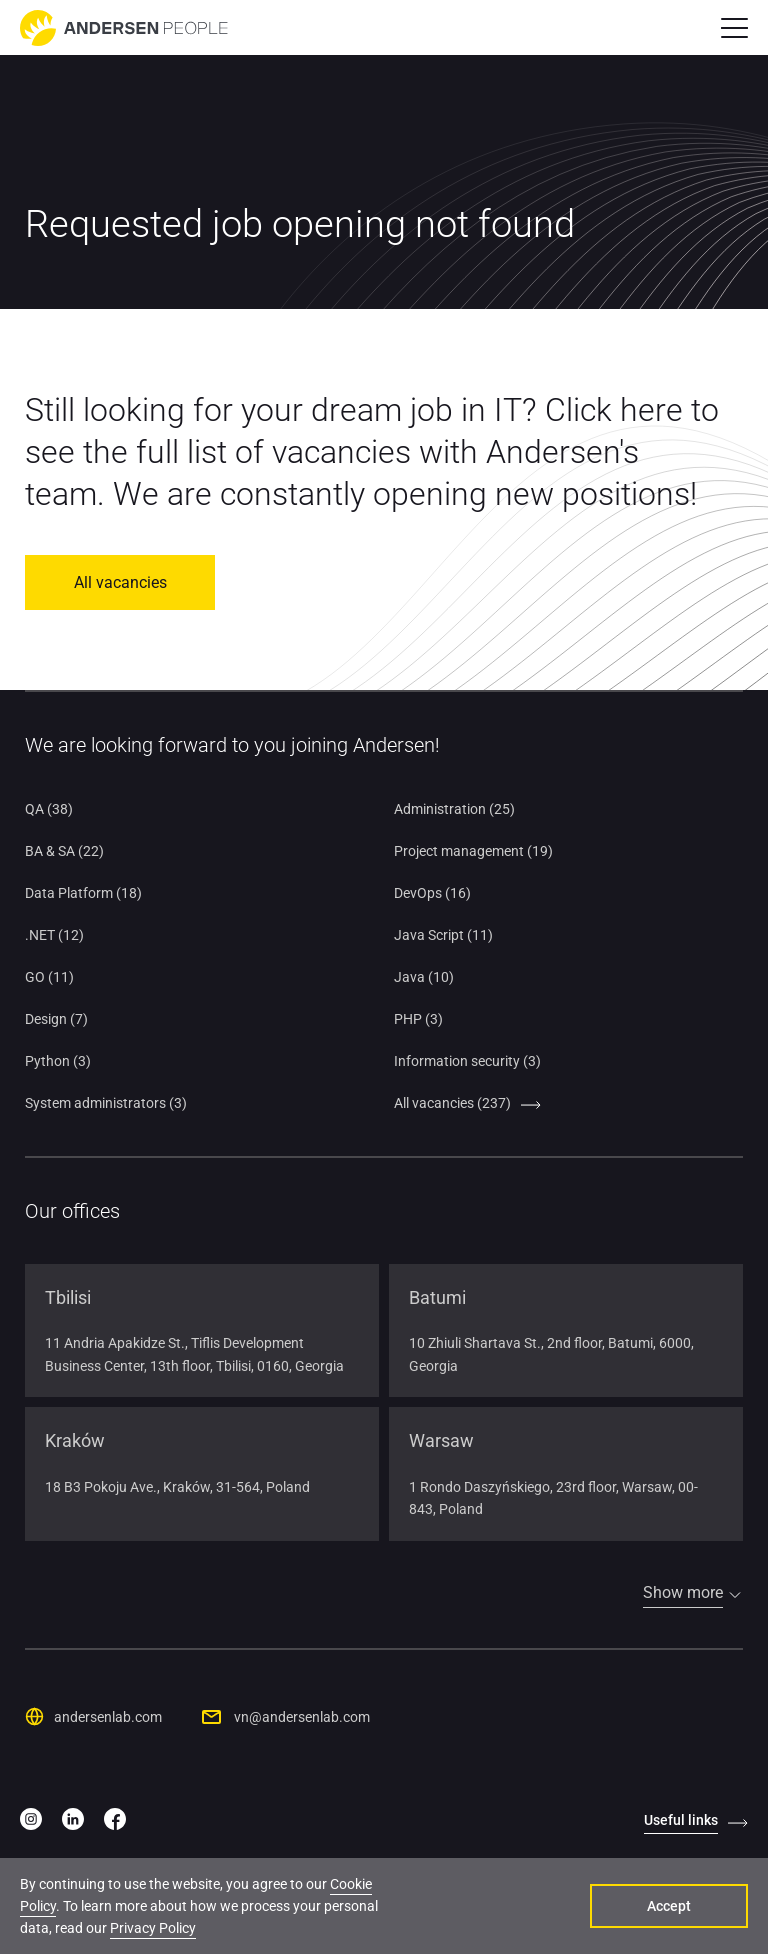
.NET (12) (54, 935)
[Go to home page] (124, 28)
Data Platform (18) (83, 893)
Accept (669, 1906)
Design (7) (56, 1019)
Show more (683, 1592)
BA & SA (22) (64, 851)
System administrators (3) (106, 1103)
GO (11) (49, 977)
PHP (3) (418, 1019)
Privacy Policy (153, 1928)
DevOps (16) (432, 893)
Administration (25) (454, 809)
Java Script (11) (443, 935)
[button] (734, 28)
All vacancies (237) (452, 1103)
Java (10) (424, 977)
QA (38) (49, 809)
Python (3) (58, 1061)
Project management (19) (473, 851)
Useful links (681, 1820)
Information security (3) (467, 1061)
